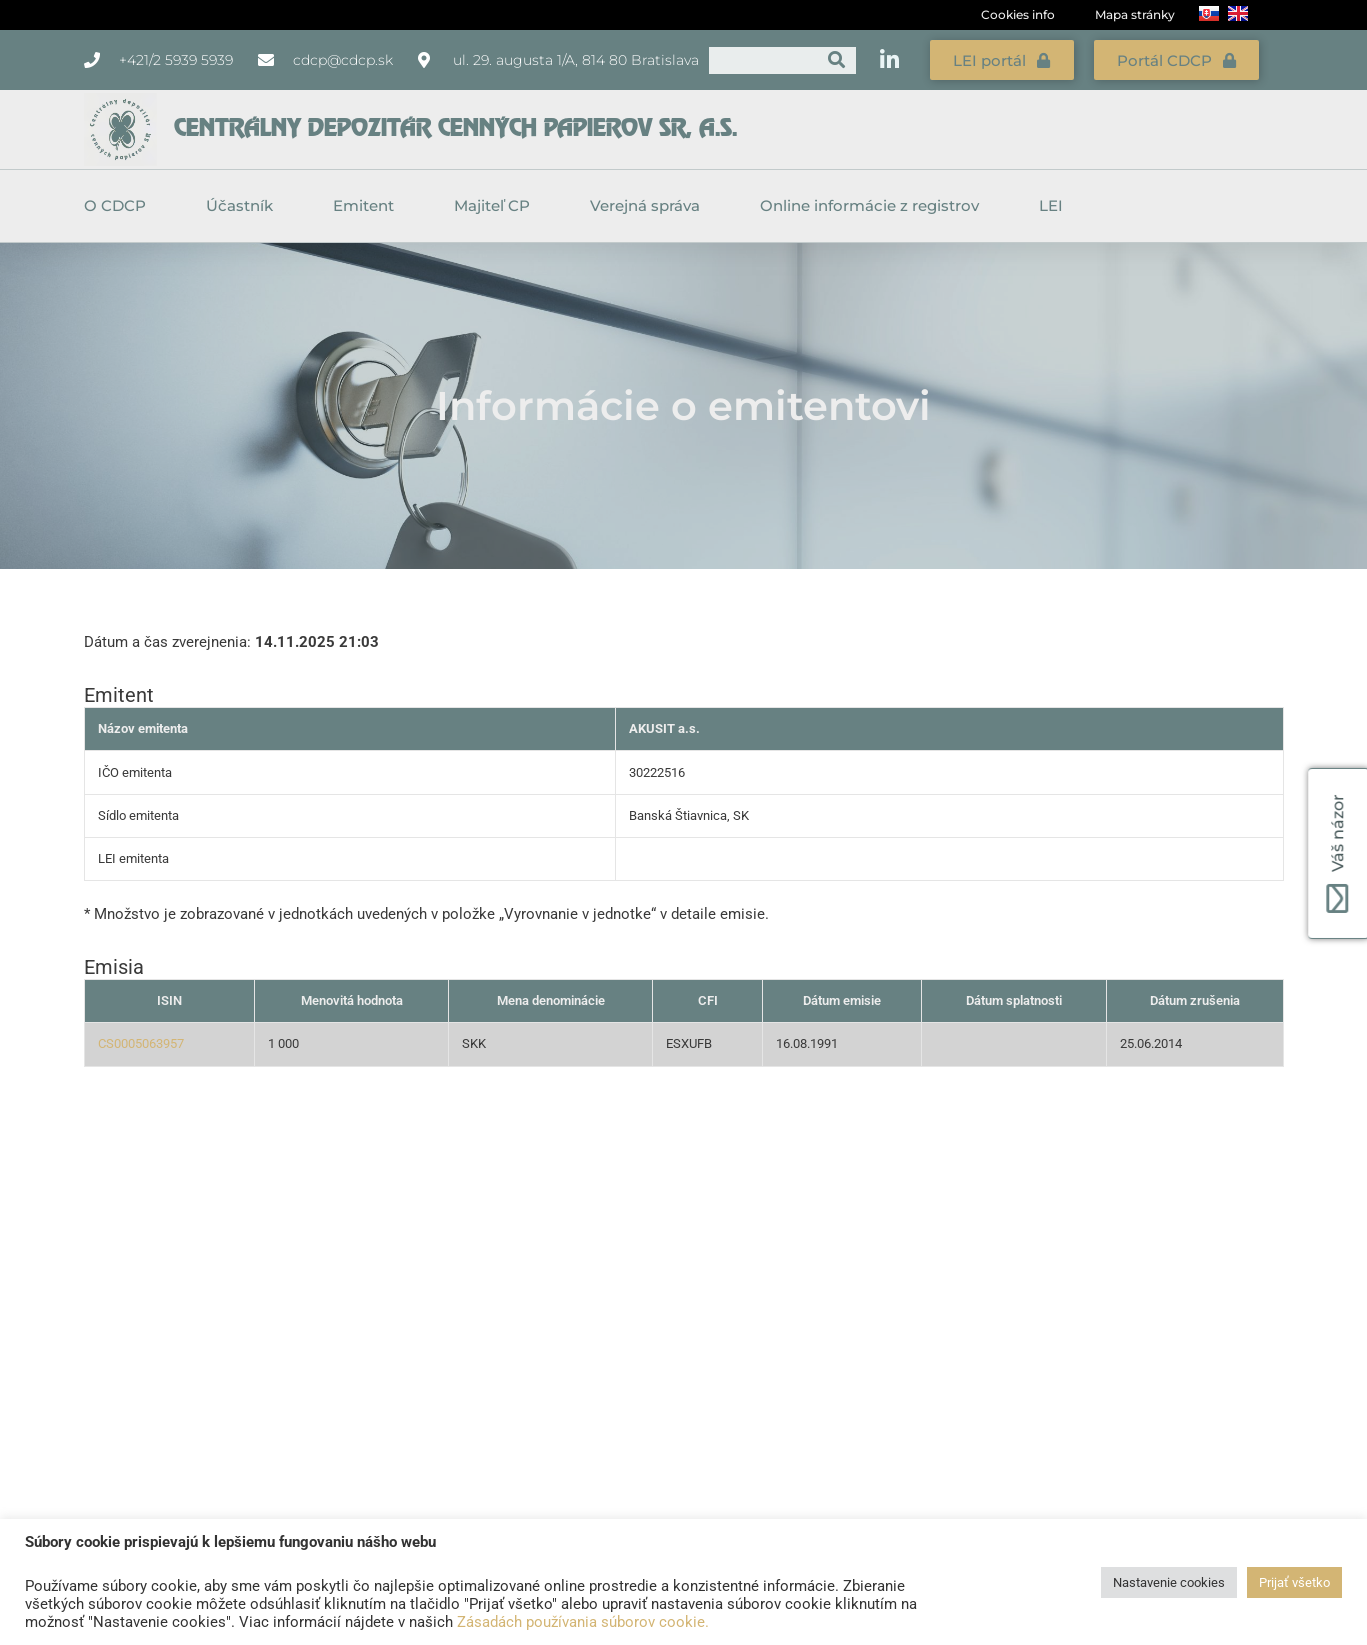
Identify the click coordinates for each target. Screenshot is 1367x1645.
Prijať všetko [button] (1294, 1582)
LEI (1051, 204)
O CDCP (120, 205)
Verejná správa (650, 205)
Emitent (368, 205)
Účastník (244, 205)
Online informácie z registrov (874, 205)
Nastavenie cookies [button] (1169, 1582)
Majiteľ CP (497, 205)
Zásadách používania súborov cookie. (583, 1622)
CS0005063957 (141, 1042)
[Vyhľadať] (836, 59)
